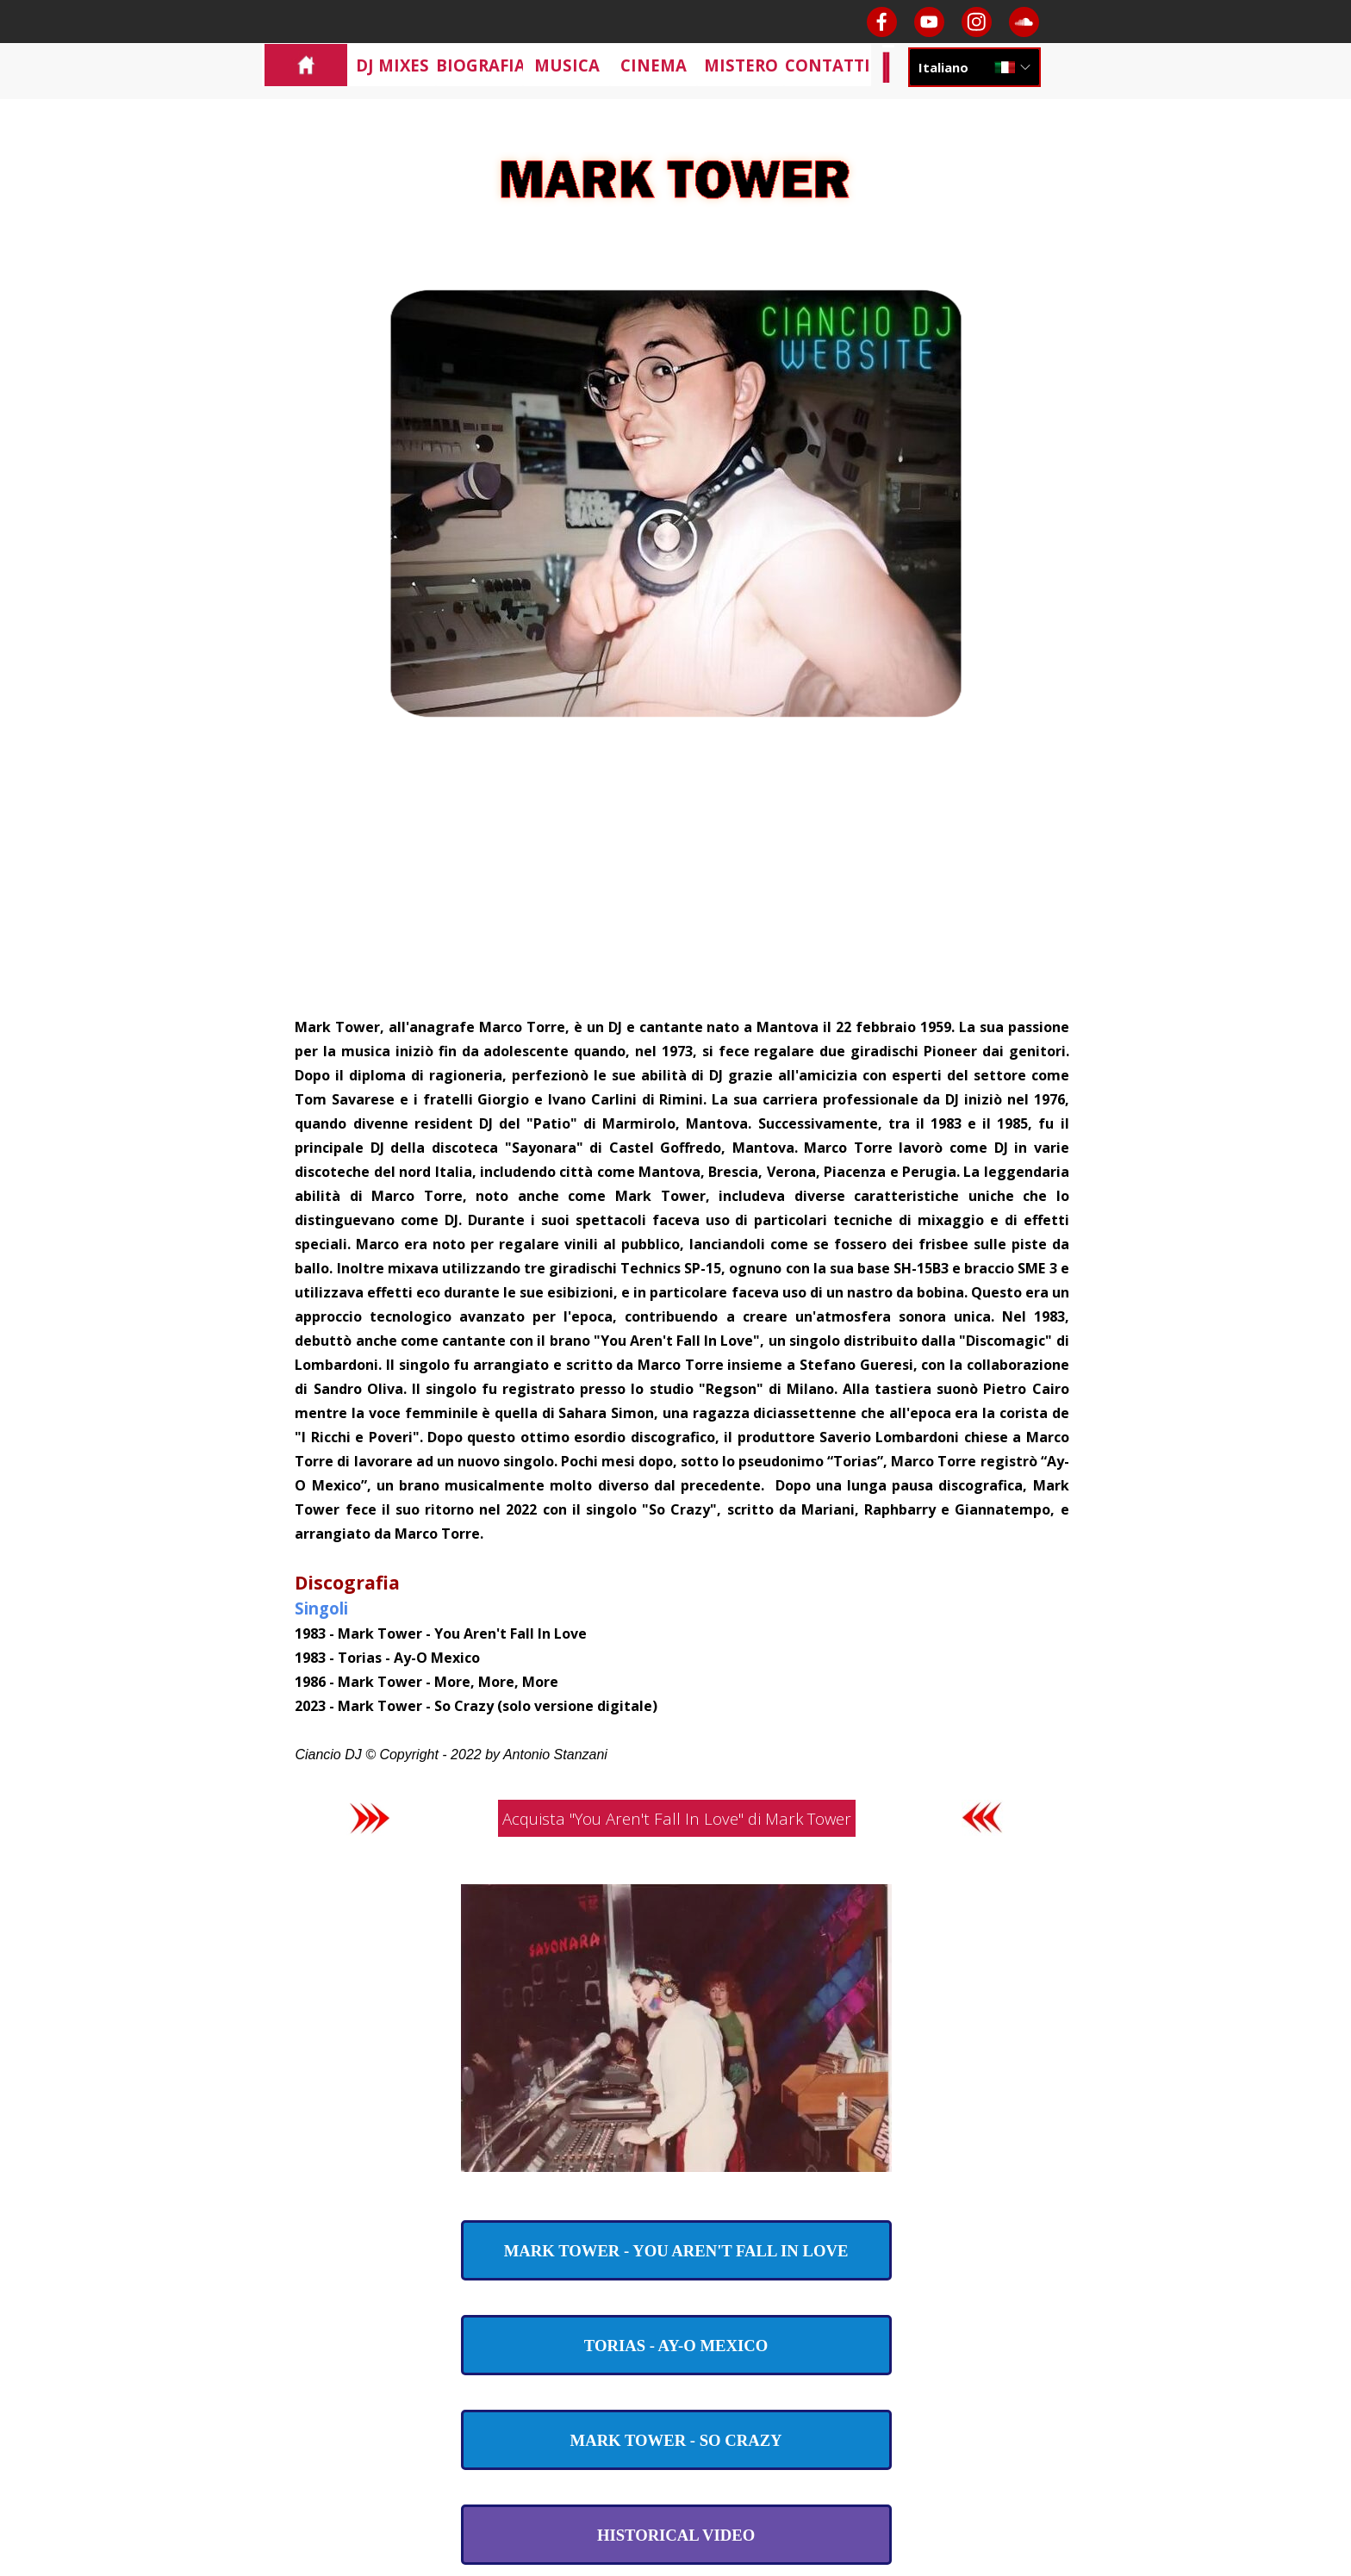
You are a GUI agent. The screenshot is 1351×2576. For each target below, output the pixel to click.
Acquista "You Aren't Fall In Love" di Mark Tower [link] (676, 1818)
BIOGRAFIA (481, 65)
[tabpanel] (675, 1389)
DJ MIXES (392, 65)
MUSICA (567, 65)
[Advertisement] (676, 884)
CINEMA (653, 65)
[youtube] (929, 22)
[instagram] (977, 22)
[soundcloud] (1024, 22)
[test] (676, 2250)
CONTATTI (827, 65)
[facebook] (882, 22)
